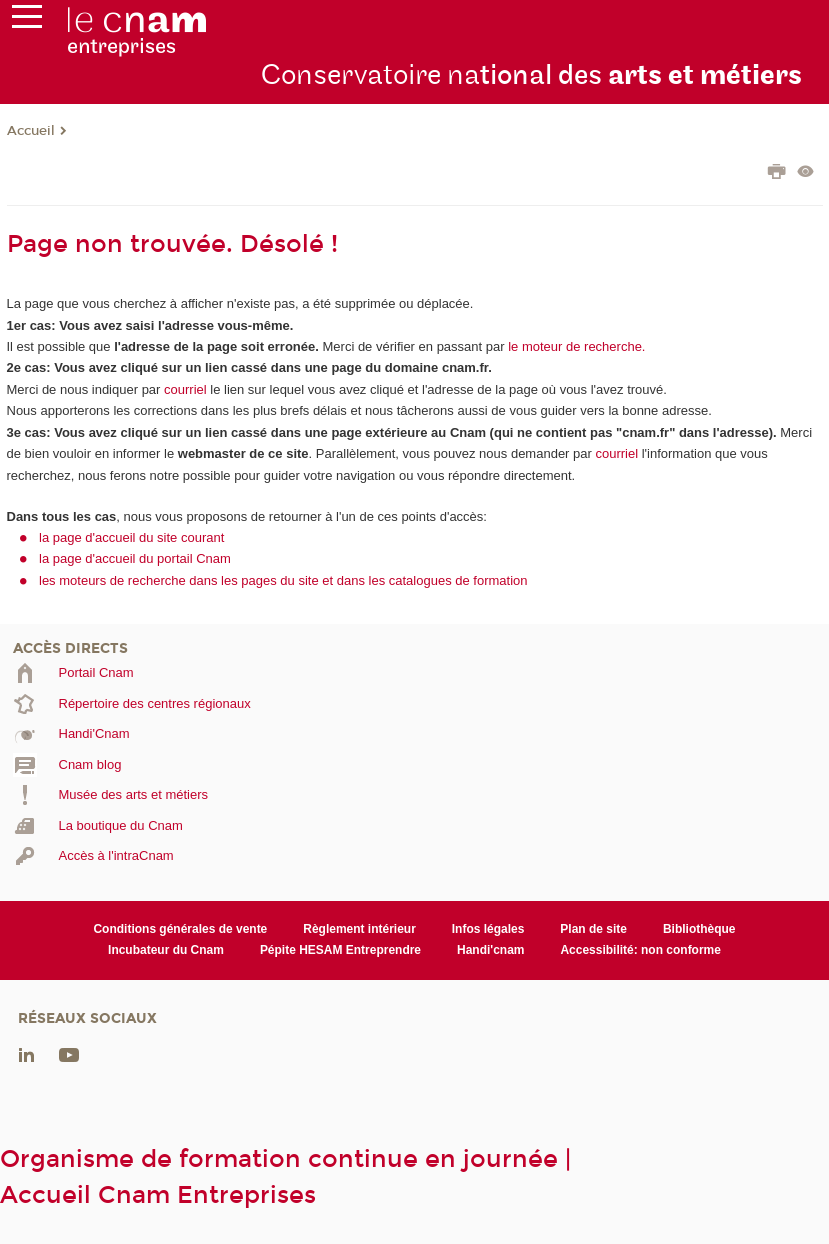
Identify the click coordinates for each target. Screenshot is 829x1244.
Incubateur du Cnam (166, 950)
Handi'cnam (490, 950)
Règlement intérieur (359, 929)
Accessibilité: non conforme (640, 950)
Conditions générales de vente (180, 929)
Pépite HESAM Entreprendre (340, 950)
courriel (185, 389)
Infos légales (488, 929)
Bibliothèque (699, 929)
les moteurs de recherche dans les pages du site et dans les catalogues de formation (283, 580)
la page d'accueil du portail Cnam (135, 558)
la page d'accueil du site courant (131, 537)
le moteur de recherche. (575, 346)
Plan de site (593, 929)
